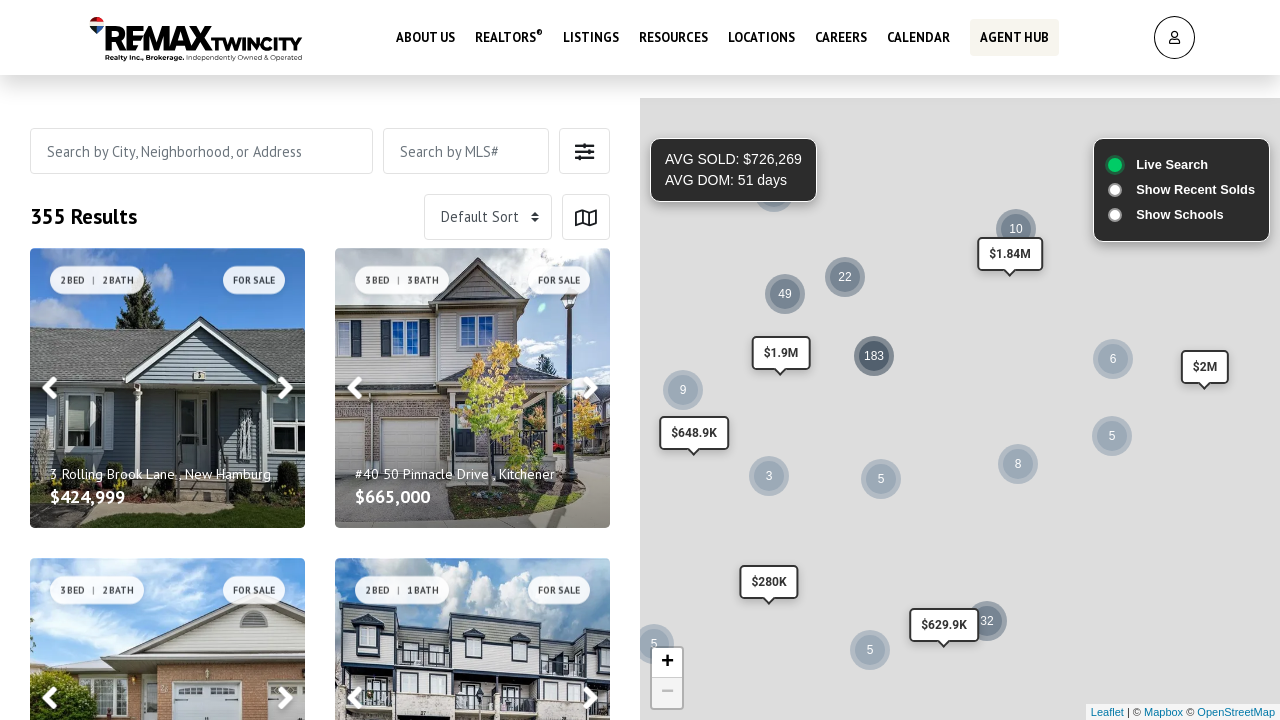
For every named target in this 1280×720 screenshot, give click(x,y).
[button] (584, 151)
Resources (673, 34)
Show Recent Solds (1195, 189)
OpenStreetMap (1236, 712)
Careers (841, 34)
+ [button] (667, 663)
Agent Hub (1014, 34)
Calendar (918, 34)
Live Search (1172, 164)
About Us (425, 34)
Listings (591, 34)
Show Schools (1179, 214)
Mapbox (1163, 712)
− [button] (667, 693)
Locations (761, 34)
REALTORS (509, 34)
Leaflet (1107, 712)
